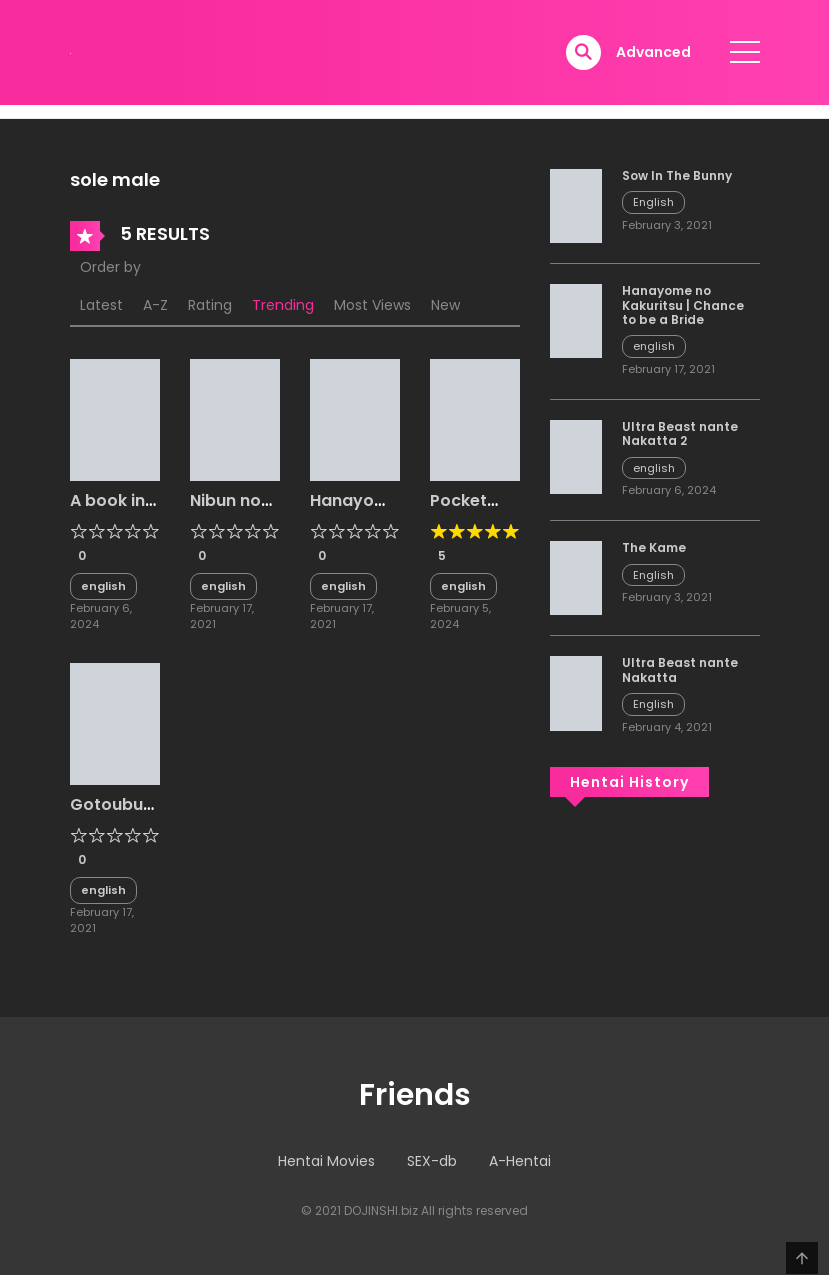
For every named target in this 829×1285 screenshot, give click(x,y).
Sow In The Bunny (677, 175)
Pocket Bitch (458, 510)
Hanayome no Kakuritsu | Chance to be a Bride (683, 305)
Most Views (372, 305)
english (103, 586)
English (653, 202)
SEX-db (432, 1161)
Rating (210, 305)
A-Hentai (520, 1161)
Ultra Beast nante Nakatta (680, 669)
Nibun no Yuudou (225, 510)
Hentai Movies (326, 1161)
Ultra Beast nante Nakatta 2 (680, 433)
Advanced (653, 52)
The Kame (654, 547)
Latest (101, 305)
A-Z (155, 305)
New (445, 305)
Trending (283, 305)
